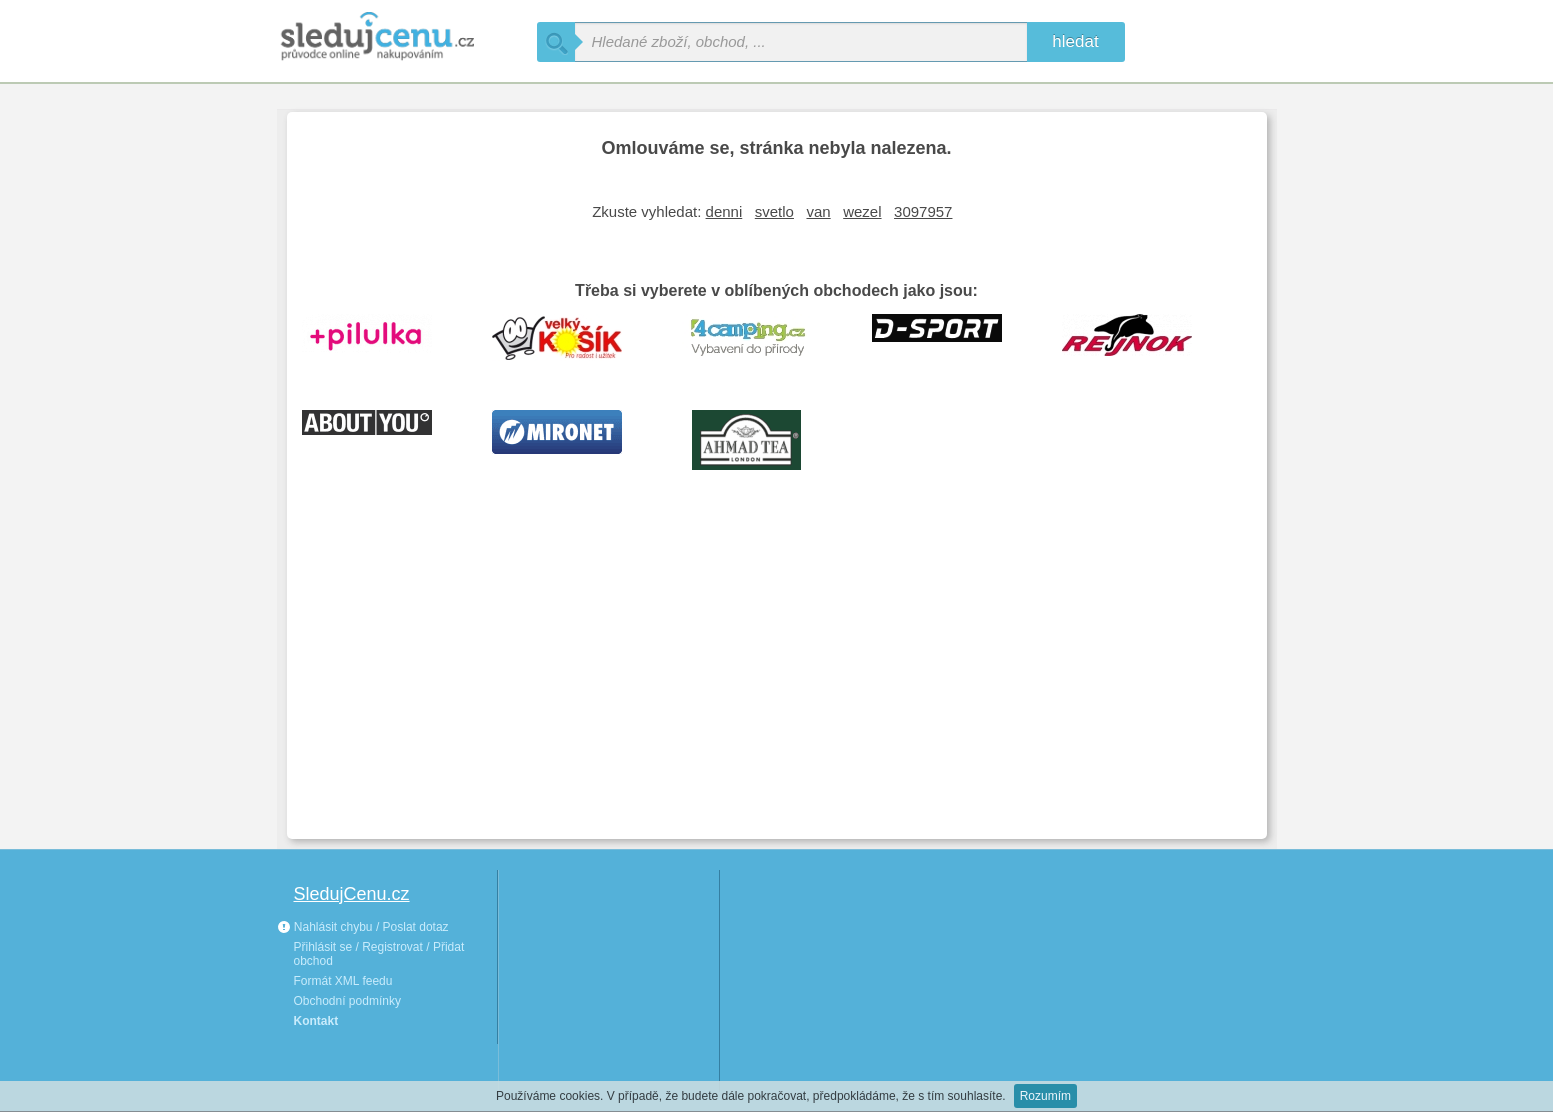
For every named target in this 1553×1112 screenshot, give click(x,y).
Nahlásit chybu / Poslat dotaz (363, 927)
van (818, 211)
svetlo (774, 211)
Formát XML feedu (343, 981)
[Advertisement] (777, 674)
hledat (1075, 41)
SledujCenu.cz (352, 894)
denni (724, 211)
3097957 (923, 211)
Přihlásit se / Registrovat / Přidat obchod (379, 954)
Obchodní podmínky (347, 1001)
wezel (862, 211)
